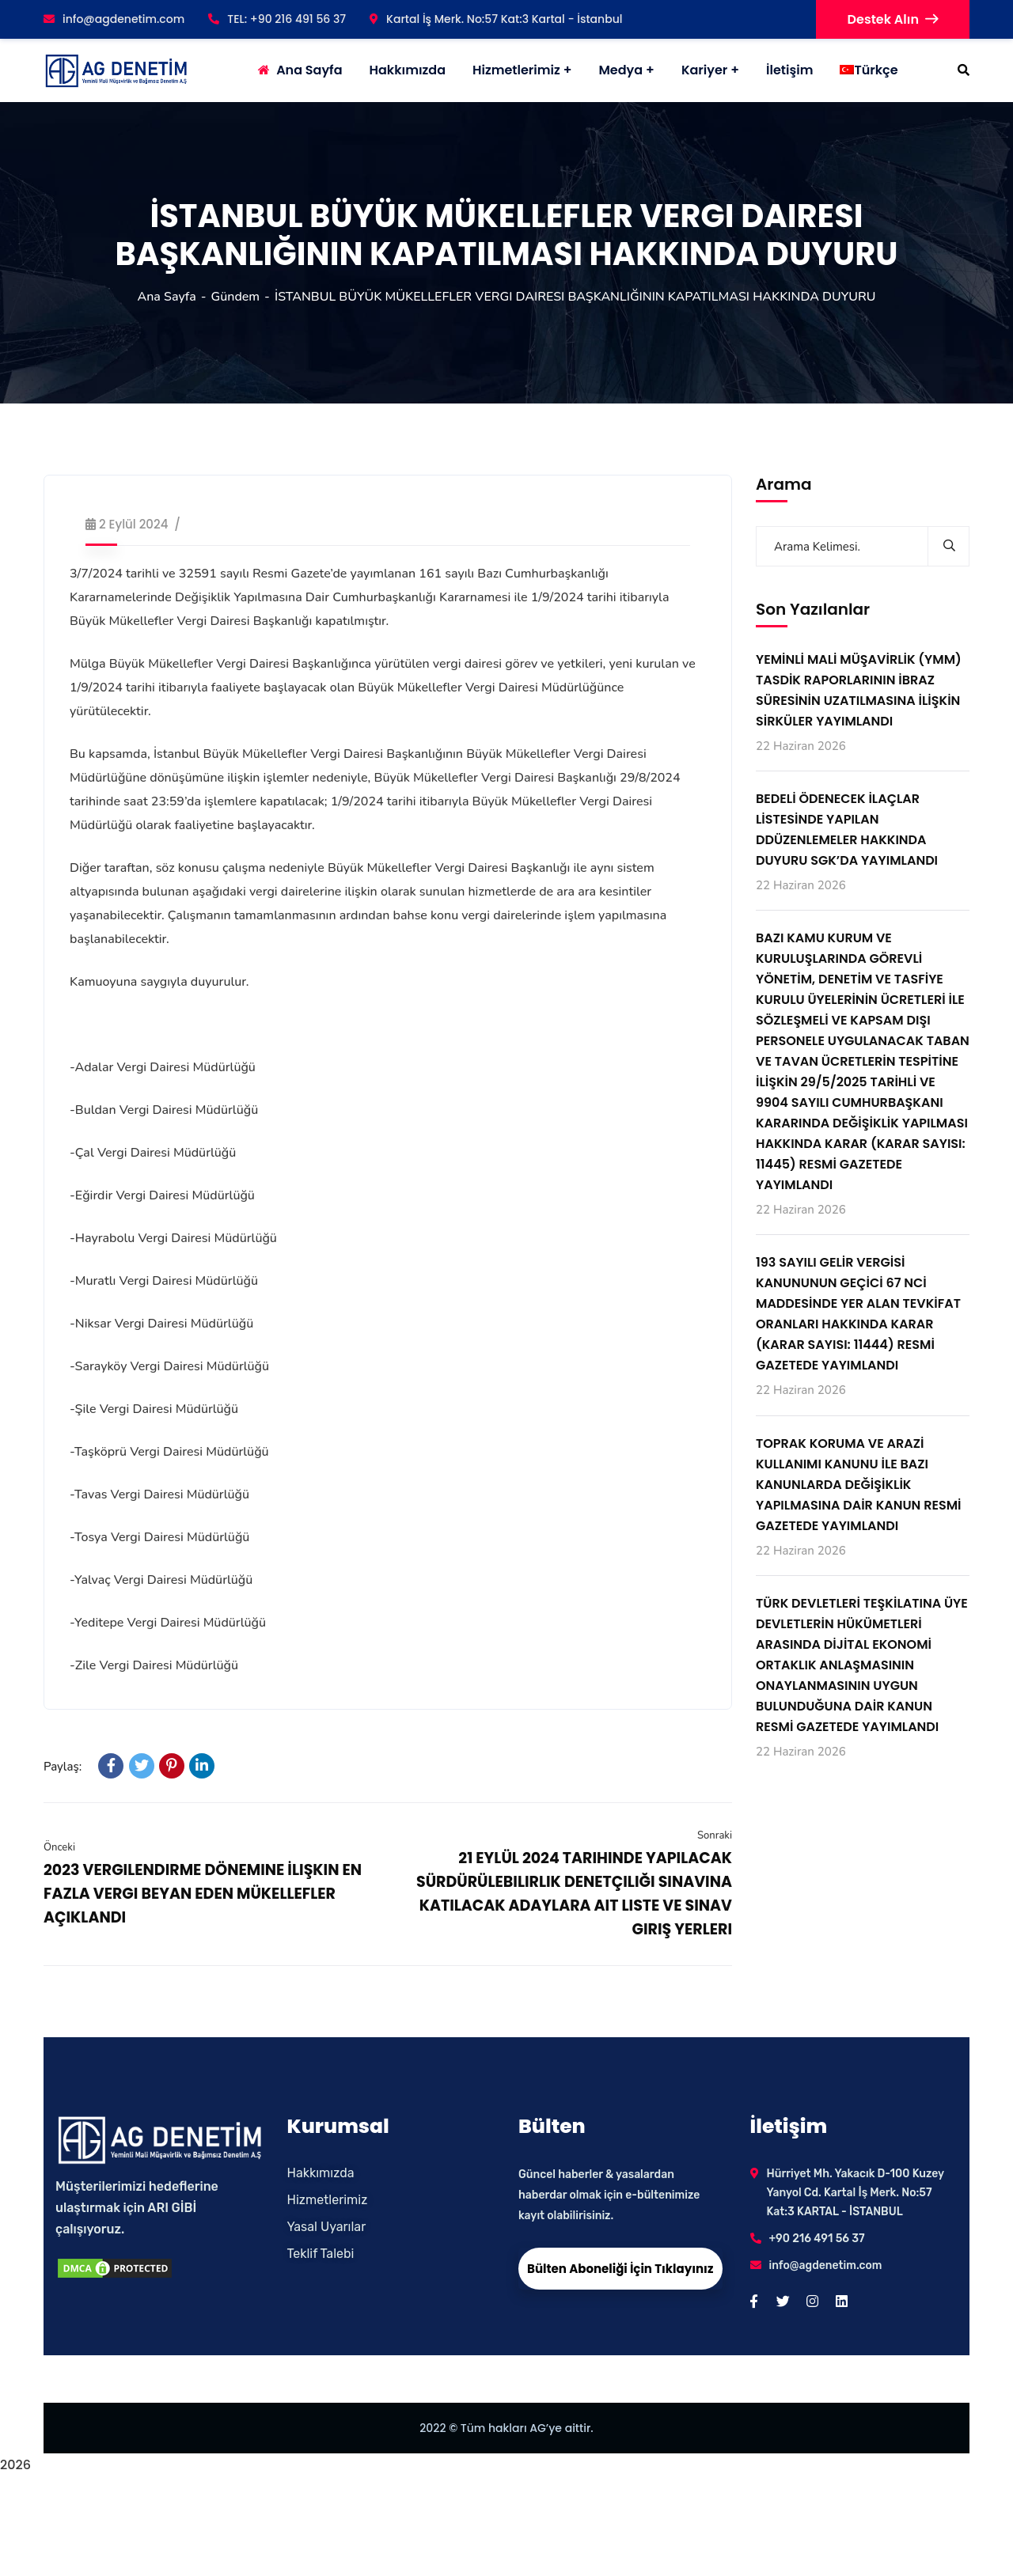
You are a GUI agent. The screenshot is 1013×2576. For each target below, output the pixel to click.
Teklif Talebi (321, 2253)
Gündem (235, 296)
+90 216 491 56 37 (817, 2238)
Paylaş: (63, 1767)
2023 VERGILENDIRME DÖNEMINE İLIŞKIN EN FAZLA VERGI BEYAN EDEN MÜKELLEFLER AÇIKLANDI (203, 1893)
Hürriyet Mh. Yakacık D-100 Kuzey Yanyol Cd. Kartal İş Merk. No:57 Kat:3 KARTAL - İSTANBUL (855, 2192)
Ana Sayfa (166, 296)
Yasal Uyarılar (326, 2226)
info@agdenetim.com (114, 19)
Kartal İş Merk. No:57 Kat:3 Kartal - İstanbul (496, 19)
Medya (620, 70)
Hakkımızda (321, 2172)
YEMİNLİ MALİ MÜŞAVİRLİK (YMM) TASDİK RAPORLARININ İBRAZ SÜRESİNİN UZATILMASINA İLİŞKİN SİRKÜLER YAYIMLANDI (859, 690)
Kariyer (704, 70)
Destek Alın (893, 19)
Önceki (59, 1847)
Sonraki (714, 1835)
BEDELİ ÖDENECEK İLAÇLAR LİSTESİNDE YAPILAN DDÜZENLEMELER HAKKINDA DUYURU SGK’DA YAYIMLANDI (847, 829)
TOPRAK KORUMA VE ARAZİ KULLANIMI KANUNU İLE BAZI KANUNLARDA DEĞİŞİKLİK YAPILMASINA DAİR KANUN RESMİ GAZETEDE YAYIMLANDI (859, 1484)
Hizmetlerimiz (516, 70)
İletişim (789, 70)
